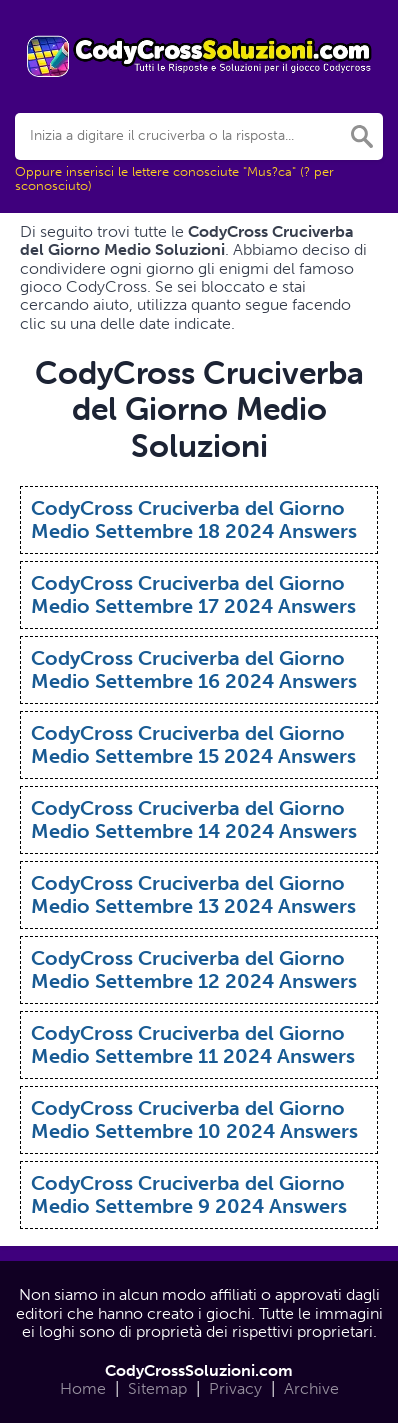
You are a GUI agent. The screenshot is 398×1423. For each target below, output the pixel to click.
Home (83, 1388)
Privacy (235, 1388)
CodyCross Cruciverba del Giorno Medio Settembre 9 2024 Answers (189, 1194)
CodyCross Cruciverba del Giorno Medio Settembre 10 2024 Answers (194, 1119)
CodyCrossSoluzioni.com (199, 1370)
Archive (311, 1388)
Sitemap (157, 1388)
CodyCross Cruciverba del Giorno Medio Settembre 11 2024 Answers (193, 1044)
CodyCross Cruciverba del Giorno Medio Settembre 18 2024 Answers (194, 519)
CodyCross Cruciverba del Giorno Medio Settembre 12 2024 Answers (194, 969)
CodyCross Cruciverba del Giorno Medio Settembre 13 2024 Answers (193, 894)
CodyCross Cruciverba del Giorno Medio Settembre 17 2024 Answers (193, 594)
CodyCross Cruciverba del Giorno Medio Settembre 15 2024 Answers (193, 744)
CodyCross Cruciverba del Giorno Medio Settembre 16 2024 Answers (194, 669)
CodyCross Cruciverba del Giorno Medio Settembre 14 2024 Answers (194, 819)
